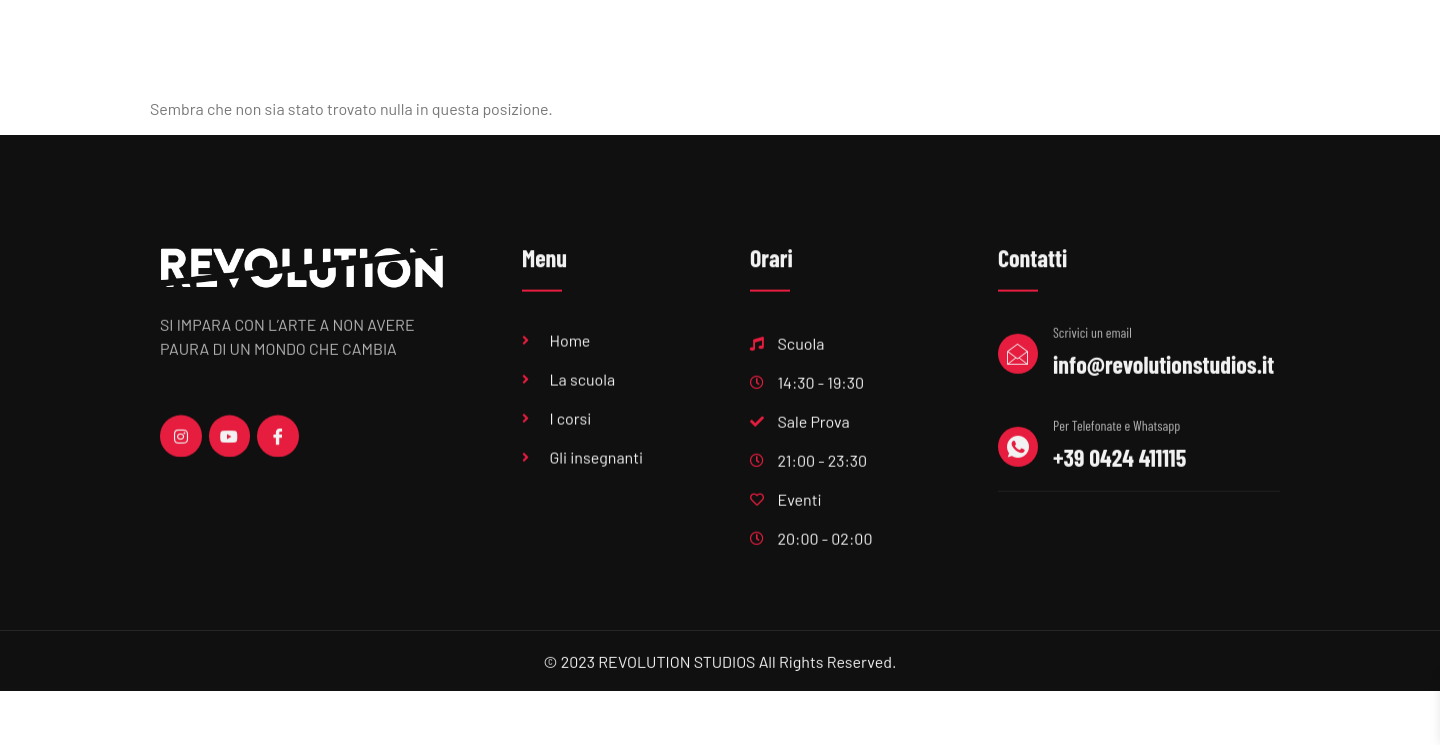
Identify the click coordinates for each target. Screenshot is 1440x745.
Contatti (1247, 63)
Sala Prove (700, 63)
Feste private (1147, 63)
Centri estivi (1034, 63)
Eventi (944, 63)
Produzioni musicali (830, 63)
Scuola (605, 64)
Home (526, 63)
